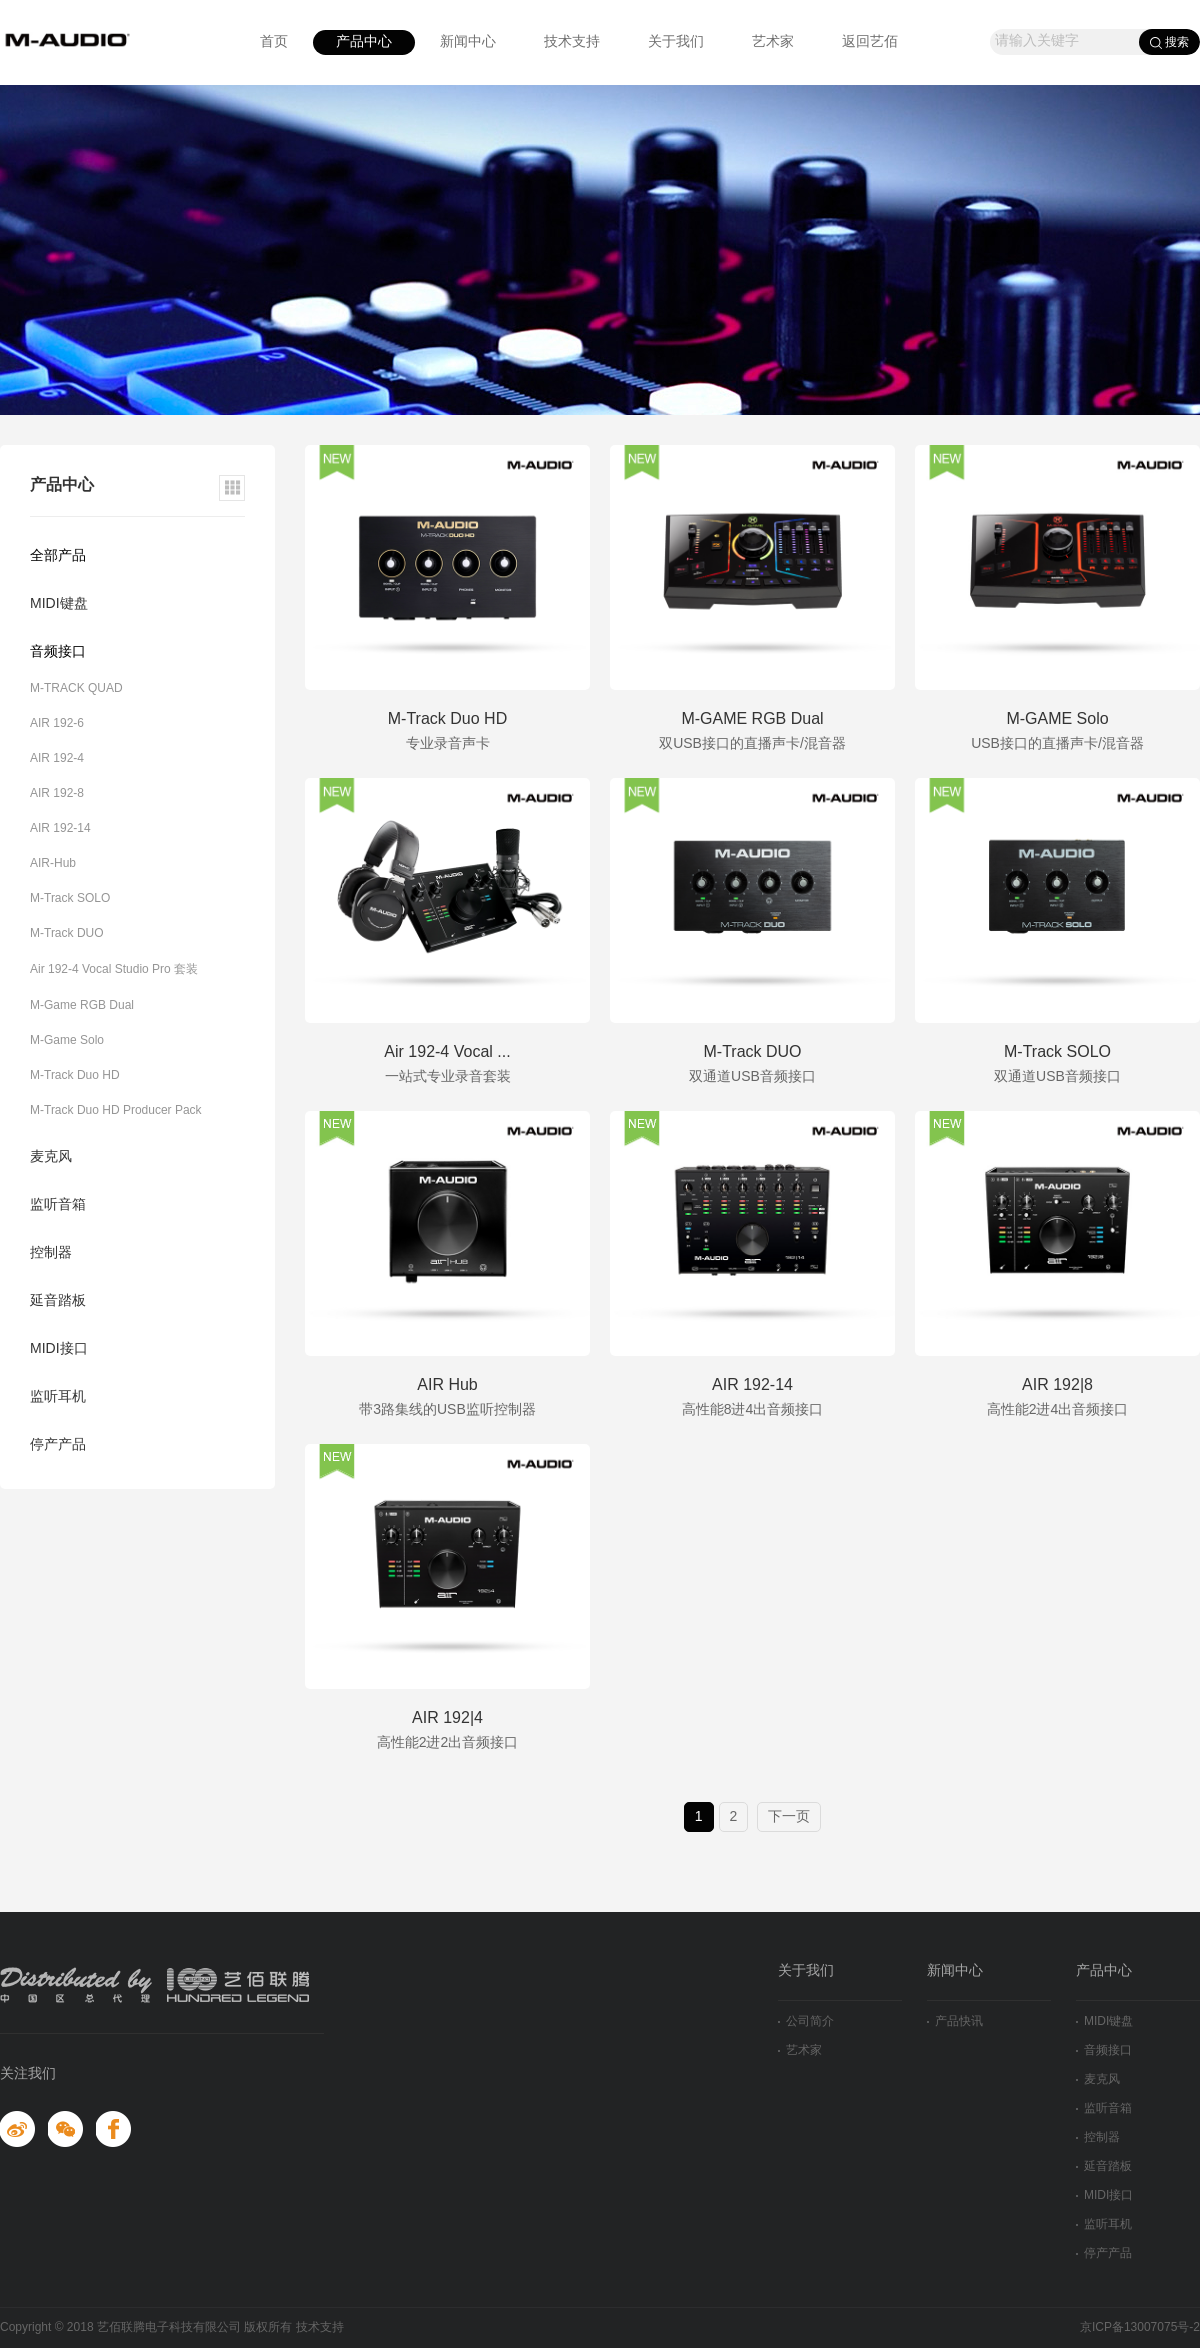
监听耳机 (58, 1397)
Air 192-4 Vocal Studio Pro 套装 (114, 969)
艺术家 (773, 42)
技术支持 (572, 42)
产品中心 (364, 42)
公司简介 (806, 2021)
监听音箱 (58, 1205)
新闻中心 (468, 42)
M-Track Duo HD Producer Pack (116, 1110)
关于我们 (676, 42)
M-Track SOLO (70, 898)
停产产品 (58, 1445)
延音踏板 (58, 1301)
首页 (274, 42)
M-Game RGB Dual (82, 1005)
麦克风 (51, 1157)
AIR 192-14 (60, 828)
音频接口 (58, 652)
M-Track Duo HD (75, 1075)
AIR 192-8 (57, 793)
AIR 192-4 (57, 758)
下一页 (789, 1817)
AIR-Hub (53, 863)
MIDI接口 (59, 1349)
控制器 (51, 1253)
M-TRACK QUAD (76, 688)
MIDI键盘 (59, 604)
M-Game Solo (67, 1040)
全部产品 (58, 556)
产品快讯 (955, 2021)
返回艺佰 (870, 42)
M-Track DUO (67, 933)
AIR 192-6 (57, 723)
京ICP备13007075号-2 (1140, 2327)
